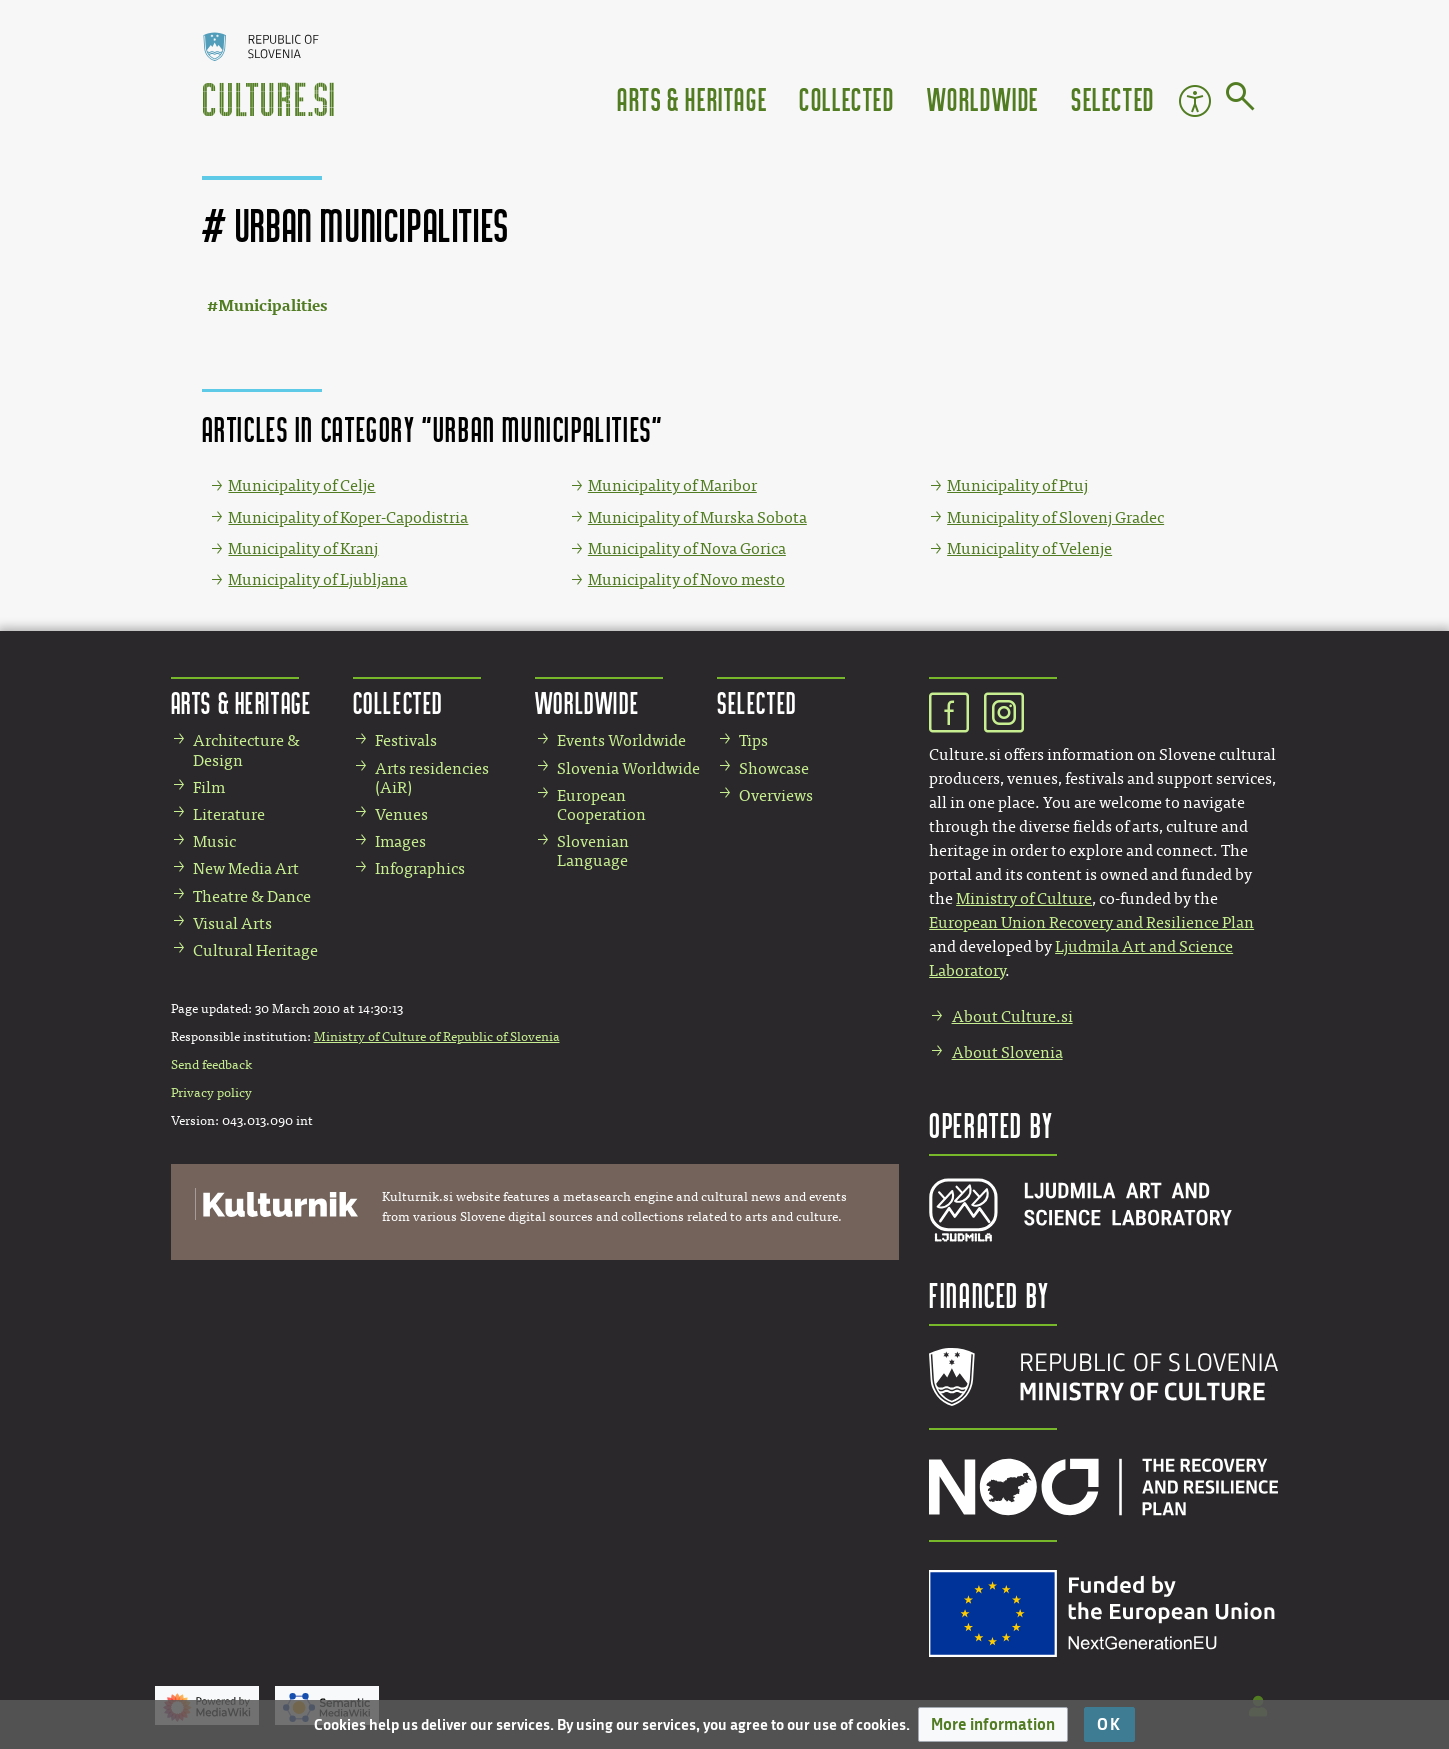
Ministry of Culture (1024, 898)
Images (400, 841)
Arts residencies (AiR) (432, 778)
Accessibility (1195, 101)
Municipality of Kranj (303, 548)
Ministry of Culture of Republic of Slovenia (437, 1037)
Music (214, 841)
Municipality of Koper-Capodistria (348, 517)
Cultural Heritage (255, 950)
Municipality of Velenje (1029, 548)
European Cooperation (601, 805)
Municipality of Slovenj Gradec (1055, 517)
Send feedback (211, 1065)
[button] (993, 1724)
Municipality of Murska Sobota (697, 517)
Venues (401, 814)
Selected (1113, 98)
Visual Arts (232, 923)
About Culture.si (1012, 1016)
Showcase (774, 768)
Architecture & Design (246, 750)
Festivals (406, 740)
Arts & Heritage (692, 98)
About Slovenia (1007, 1052)
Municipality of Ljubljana (317, 579)
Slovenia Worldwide (628, 768)
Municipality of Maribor (672, 485)
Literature (229, 814)
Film (209, 787)
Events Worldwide (621, 740)
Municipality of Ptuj (1017, 485)
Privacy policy (211, 1093)
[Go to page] (1240, 100)
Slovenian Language (593, 851)
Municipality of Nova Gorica (687, 548)
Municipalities (272, 305)
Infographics (420, 868)
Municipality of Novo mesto (686, 579)
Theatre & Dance (252, 896)
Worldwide (983, 98)
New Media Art (246, 868)
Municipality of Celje (301, 485)
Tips (753, 740)
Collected (846, 98)
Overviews (776, 795)
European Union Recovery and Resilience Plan (1091, 922)
